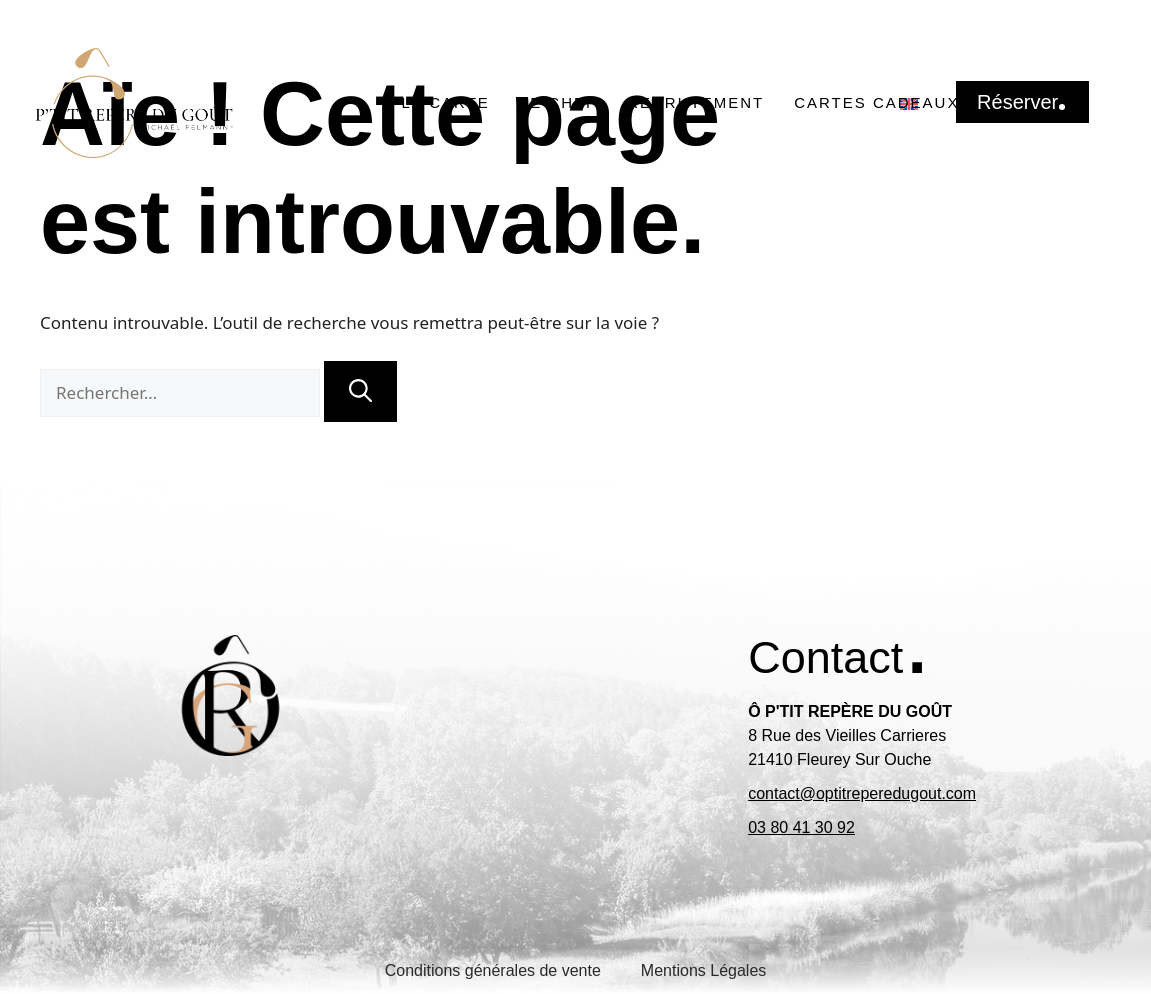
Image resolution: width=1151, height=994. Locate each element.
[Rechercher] (360, 391)
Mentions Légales (703, 970)
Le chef (558, 102)
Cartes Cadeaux (876, 102)
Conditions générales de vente (493, 970)
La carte (446, 102)
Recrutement (695, 102)
